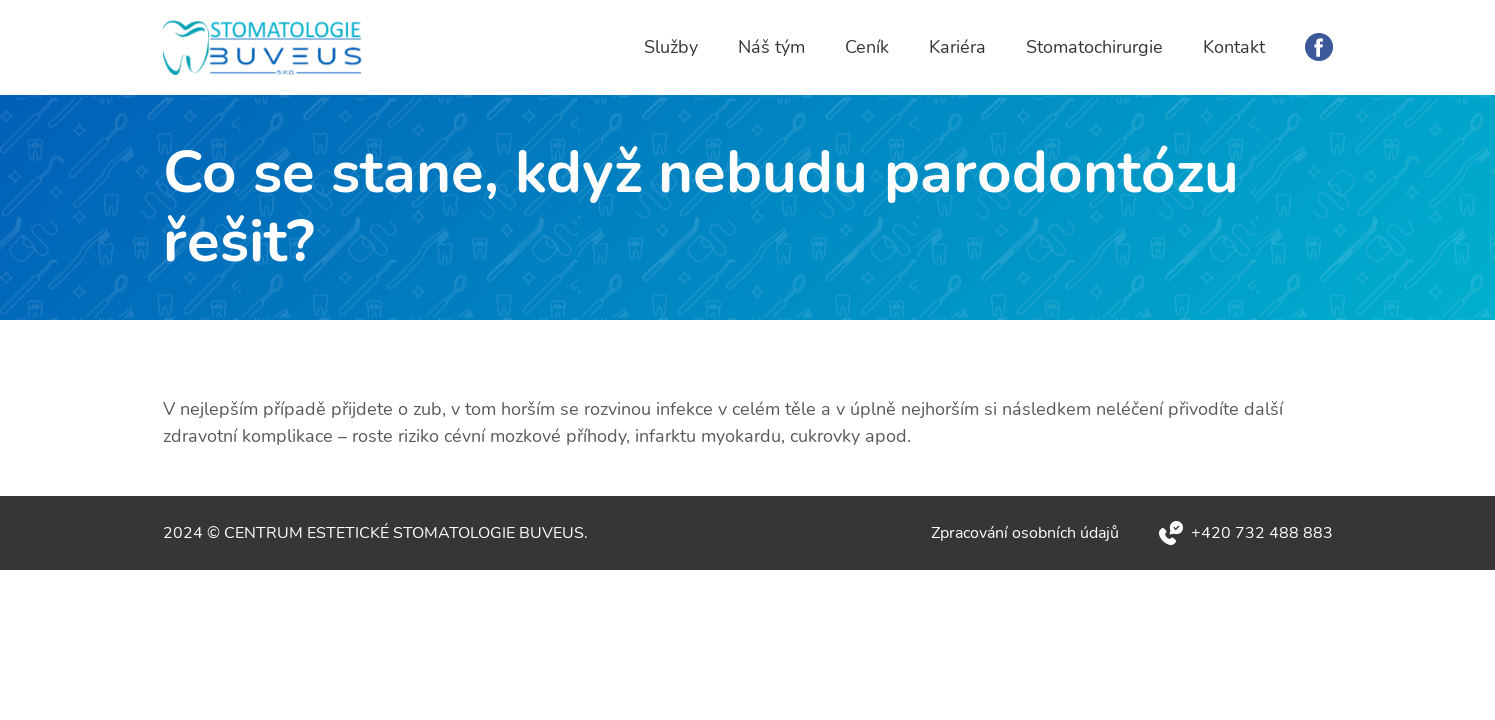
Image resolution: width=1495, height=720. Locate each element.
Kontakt (1234, 47)
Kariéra (957, 47)
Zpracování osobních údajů (1025, 533)
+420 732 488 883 (1262, 533)
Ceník (867, 47)
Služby (671, 47)
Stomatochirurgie (1094, 47)
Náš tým (771, 47)
